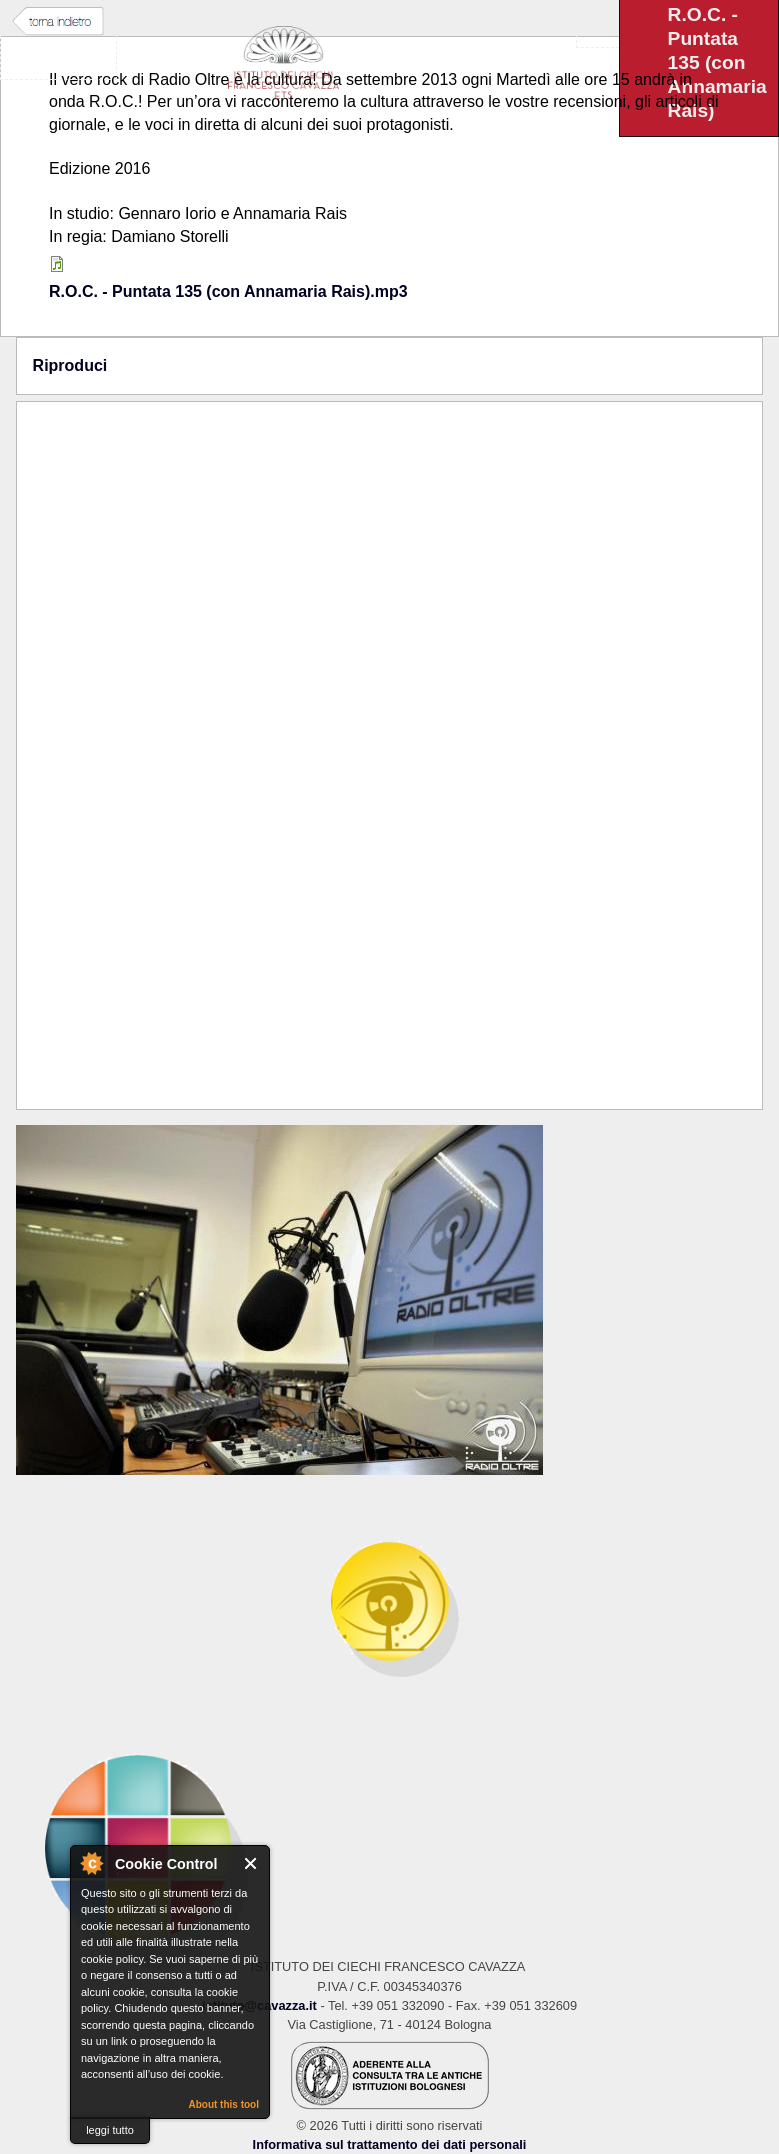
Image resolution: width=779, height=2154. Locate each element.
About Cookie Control (91, 1863)
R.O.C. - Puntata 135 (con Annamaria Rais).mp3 (228, 291)
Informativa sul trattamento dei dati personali (390, 2144)
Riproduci (70, 365)
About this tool (223, 2104)
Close (251, 1863)
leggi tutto (110, 2130)
